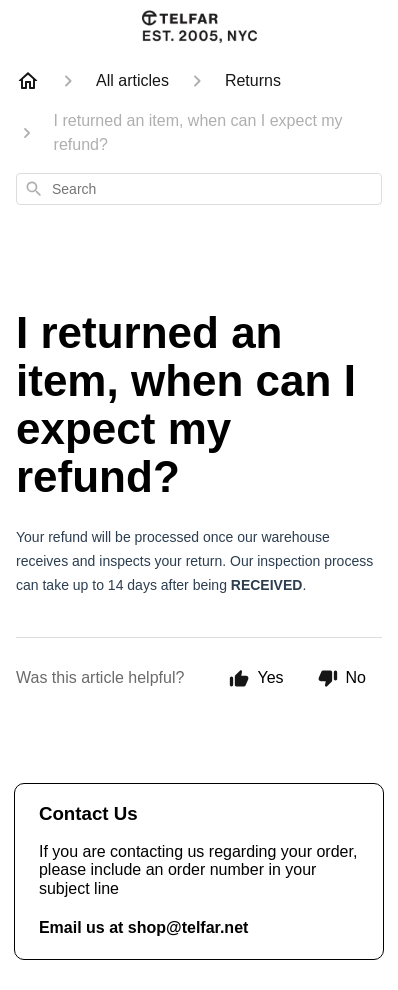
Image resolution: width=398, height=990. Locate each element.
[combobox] (199, 189)
